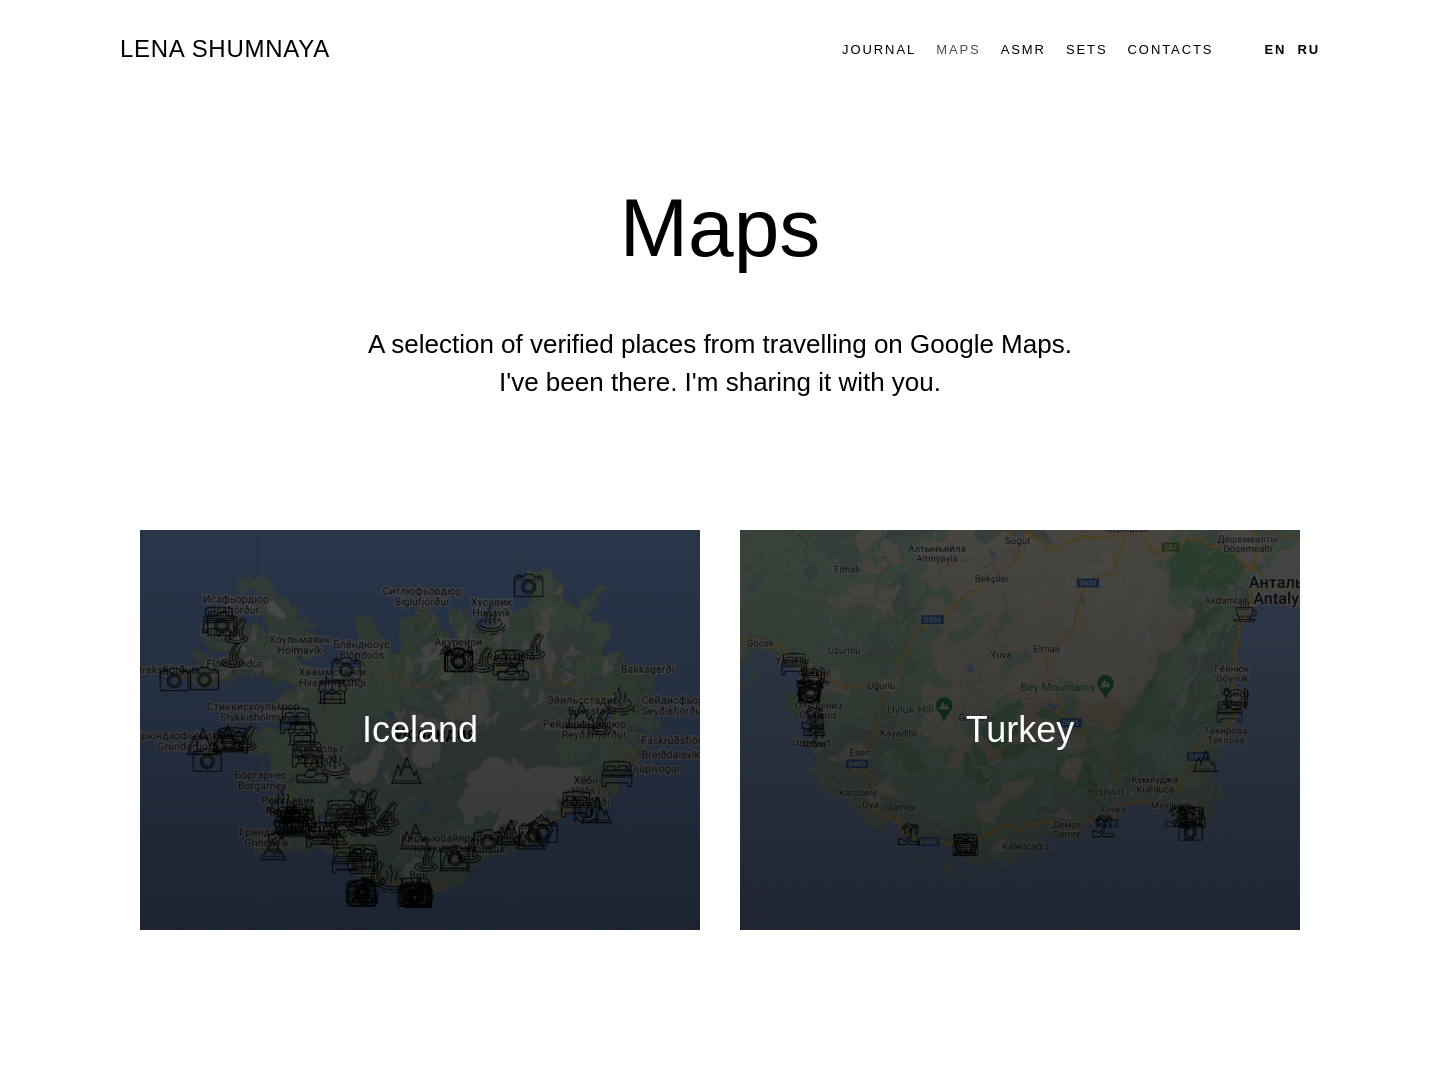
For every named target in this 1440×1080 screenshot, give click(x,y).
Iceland (420, 729)
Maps (958, 49)
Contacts (1171, 49)
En (1275, 49)
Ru (1308, 49)
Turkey (1020, 729)
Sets (1087, 49)
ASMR (1023, 49)
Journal (879, 49)
